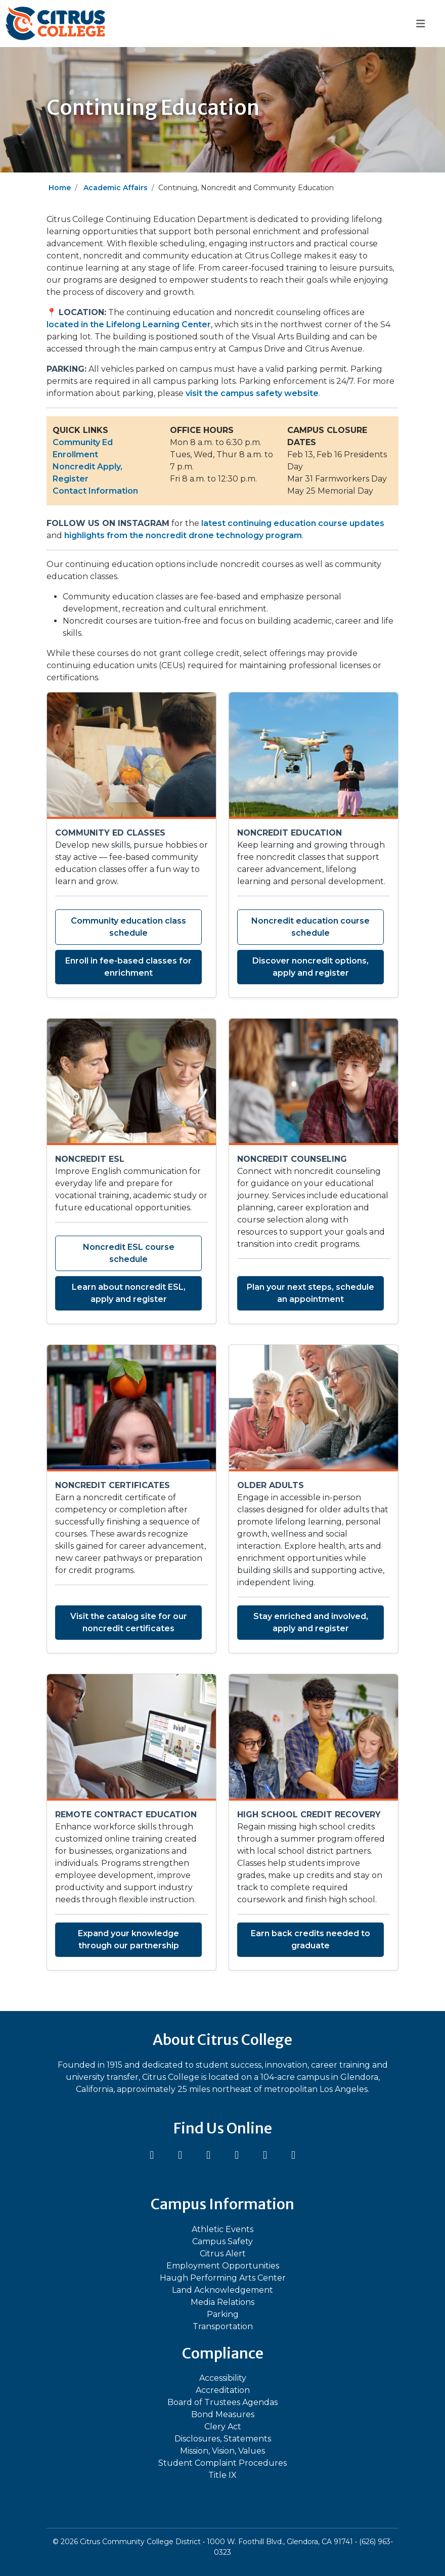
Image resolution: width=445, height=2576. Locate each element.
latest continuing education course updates (292, 523)
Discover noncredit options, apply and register (310, 967)
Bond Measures (222, 2414)
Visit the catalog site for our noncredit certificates (128, 1622)
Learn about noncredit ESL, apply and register (129, 1293)
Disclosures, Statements (222, 2438)
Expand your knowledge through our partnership (128, 1939)
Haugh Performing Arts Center (223, 2278)
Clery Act (222, 2426)
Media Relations (222, 2302)
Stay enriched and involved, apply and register (310, 1622)
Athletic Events (222, 2229)
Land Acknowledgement (222, 2290)
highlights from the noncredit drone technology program (183, 535)
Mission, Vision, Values (222, 2451)
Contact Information (95, 491)
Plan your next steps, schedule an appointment (310, 1293)
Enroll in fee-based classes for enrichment (128, 967)
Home (60, 187)
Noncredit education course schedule (310, 927)
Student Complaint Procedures (222, 2463)
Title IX (222, 2475)
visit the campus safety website (252, 393)
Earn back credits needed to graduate (310, 1939)
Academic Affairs (115, 187)
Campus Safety (222, 2241)
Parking (223, 2314)
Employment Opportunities (222, 2266)
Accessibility (222, 2378)
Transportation (223, 2326)
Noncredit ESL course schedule (128, 1253)
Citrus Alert (223, 2253)
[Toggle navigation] (420, 23)
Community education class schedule (128, 927)
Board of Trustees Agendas (222, 2402)
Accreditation (223, 2390)
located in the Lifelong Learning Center (129, 324)
